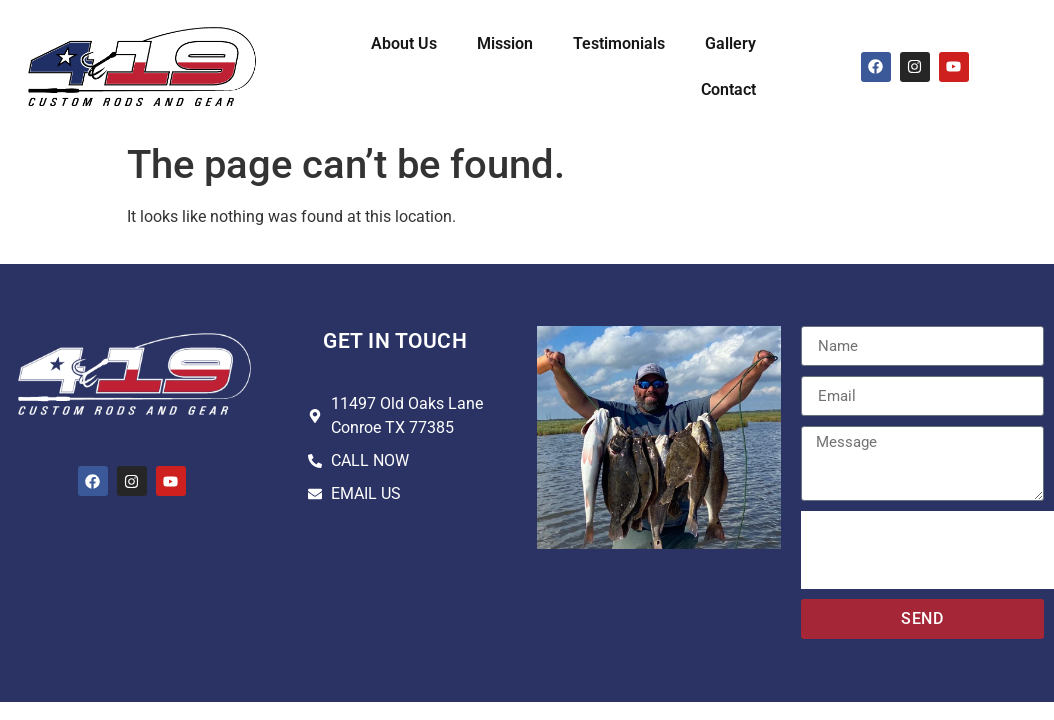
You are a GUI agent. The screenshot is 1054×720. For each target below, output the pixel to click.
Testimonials (619, 43)
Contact (728, 89)
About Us (404, 43)
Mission (505, 43)
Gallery (730, 43)
